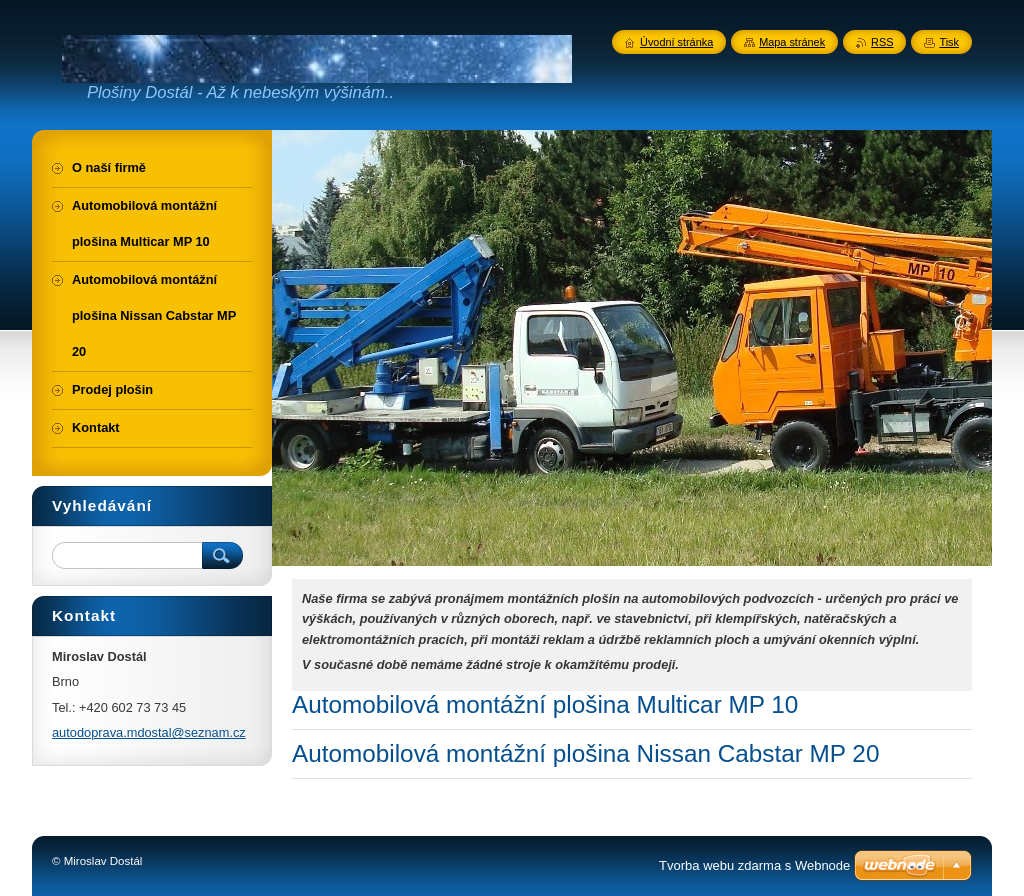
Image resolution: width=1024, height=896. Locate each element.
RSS (882, 42)
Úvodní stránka (676, 42)
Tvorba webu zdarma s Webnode (754, 865)
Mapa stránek (792, 42)
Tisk (949, 42)
